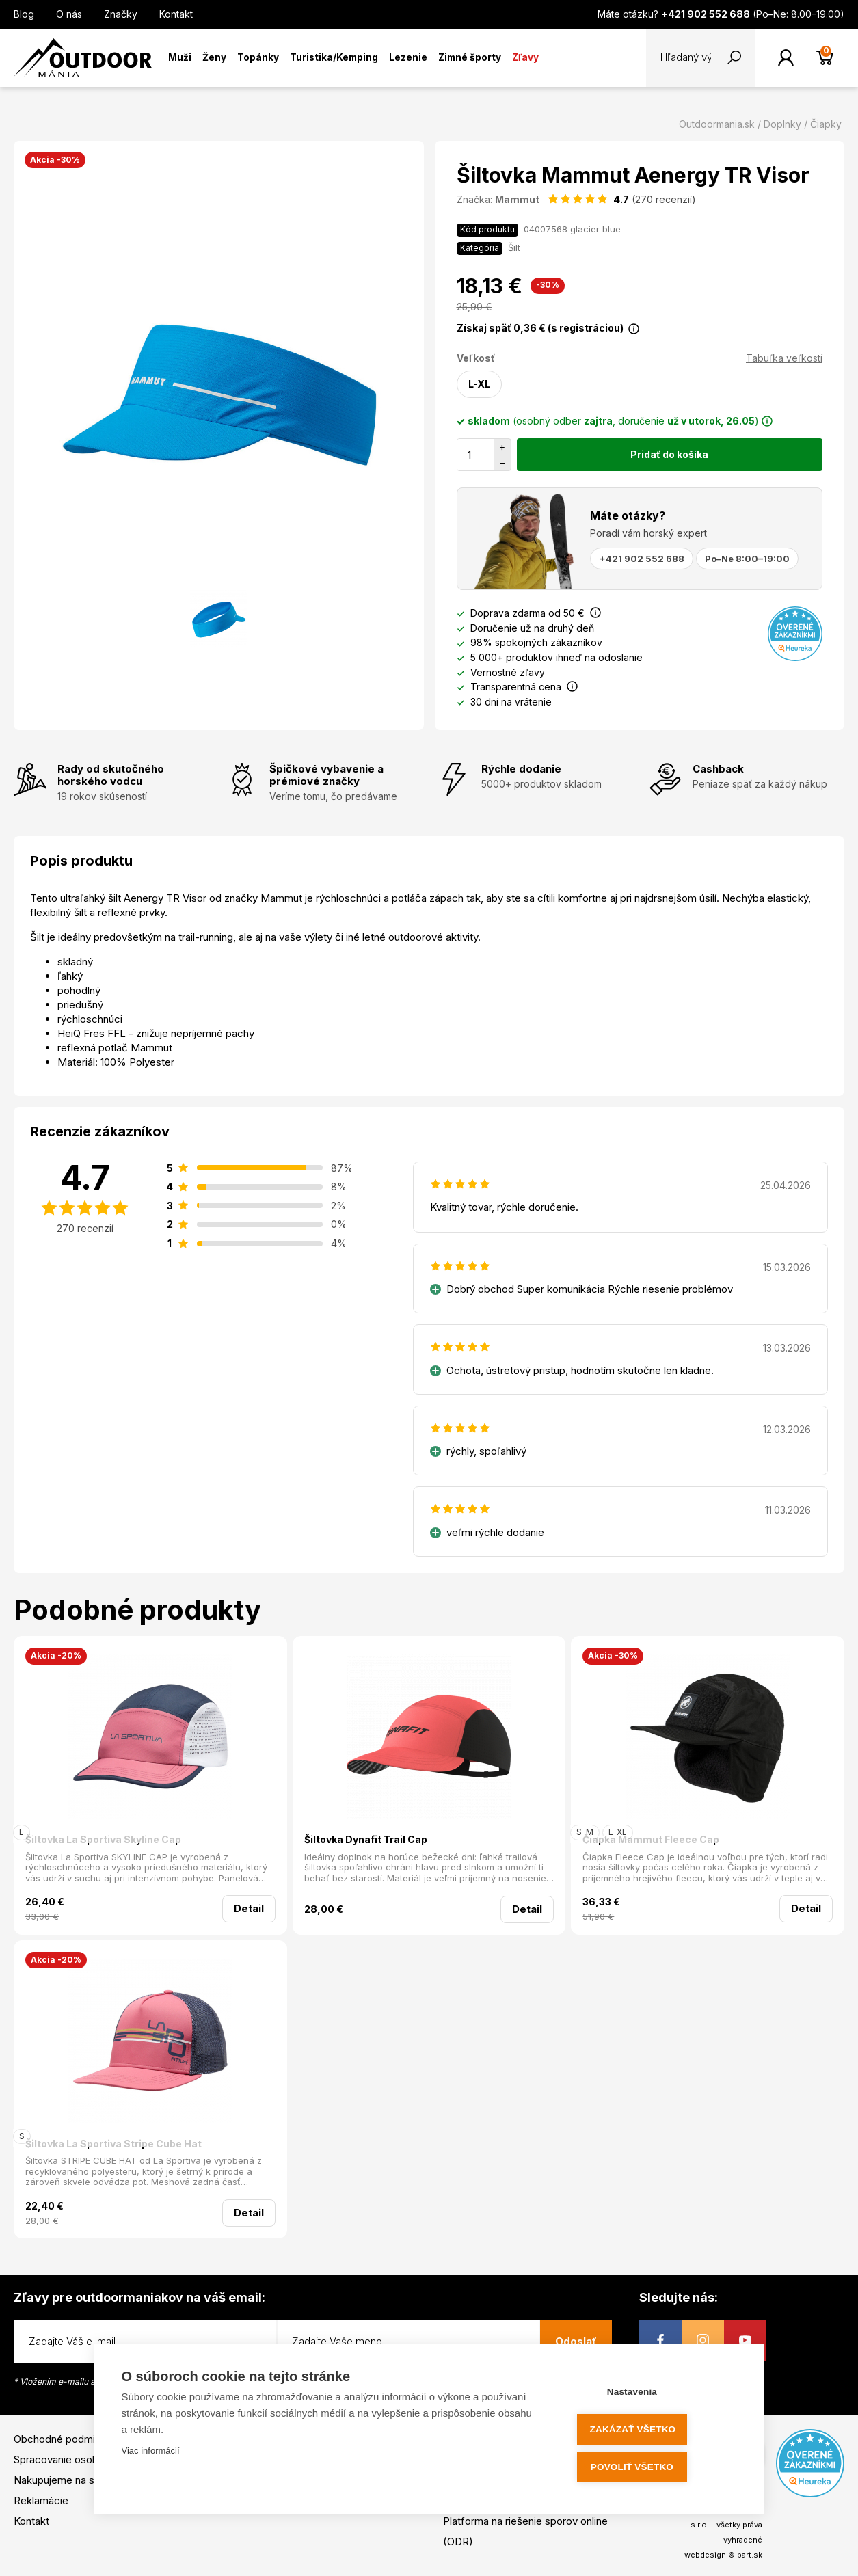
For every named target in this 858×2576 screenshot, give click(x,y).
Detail (249, 1908)
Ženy (214, 57)
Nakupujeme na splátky (68, 2479)
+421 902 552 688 (641, 558)
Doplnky (782, 124)
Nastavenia (654, 2395)
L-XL (479, 384)
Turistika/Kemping (334, 57)
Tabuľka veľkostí (784, 358)
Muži (179, 57)
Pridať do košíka (669, 454)
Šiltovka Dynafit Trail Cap (365, 1839)
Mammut (517, 199)
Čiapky (826, 124)
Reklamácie (41, 2500)
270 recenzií (85, 1228)
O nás (69, 14)
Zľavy (525, 57)
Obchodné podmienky (66, 2438)
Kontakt (176, 14)
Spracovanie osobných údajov (84, 2459)
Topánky (258, 57)
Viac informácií (151, 2455)
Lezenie (408, 57)
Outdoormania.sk (717, 124)
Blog (24, 14)
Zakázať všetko (654, 2431)
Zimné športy (469, 57)
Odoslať (576, 2341)
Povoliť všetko (654, 2468)
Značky (120, 14)
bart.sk (749, 2555)
